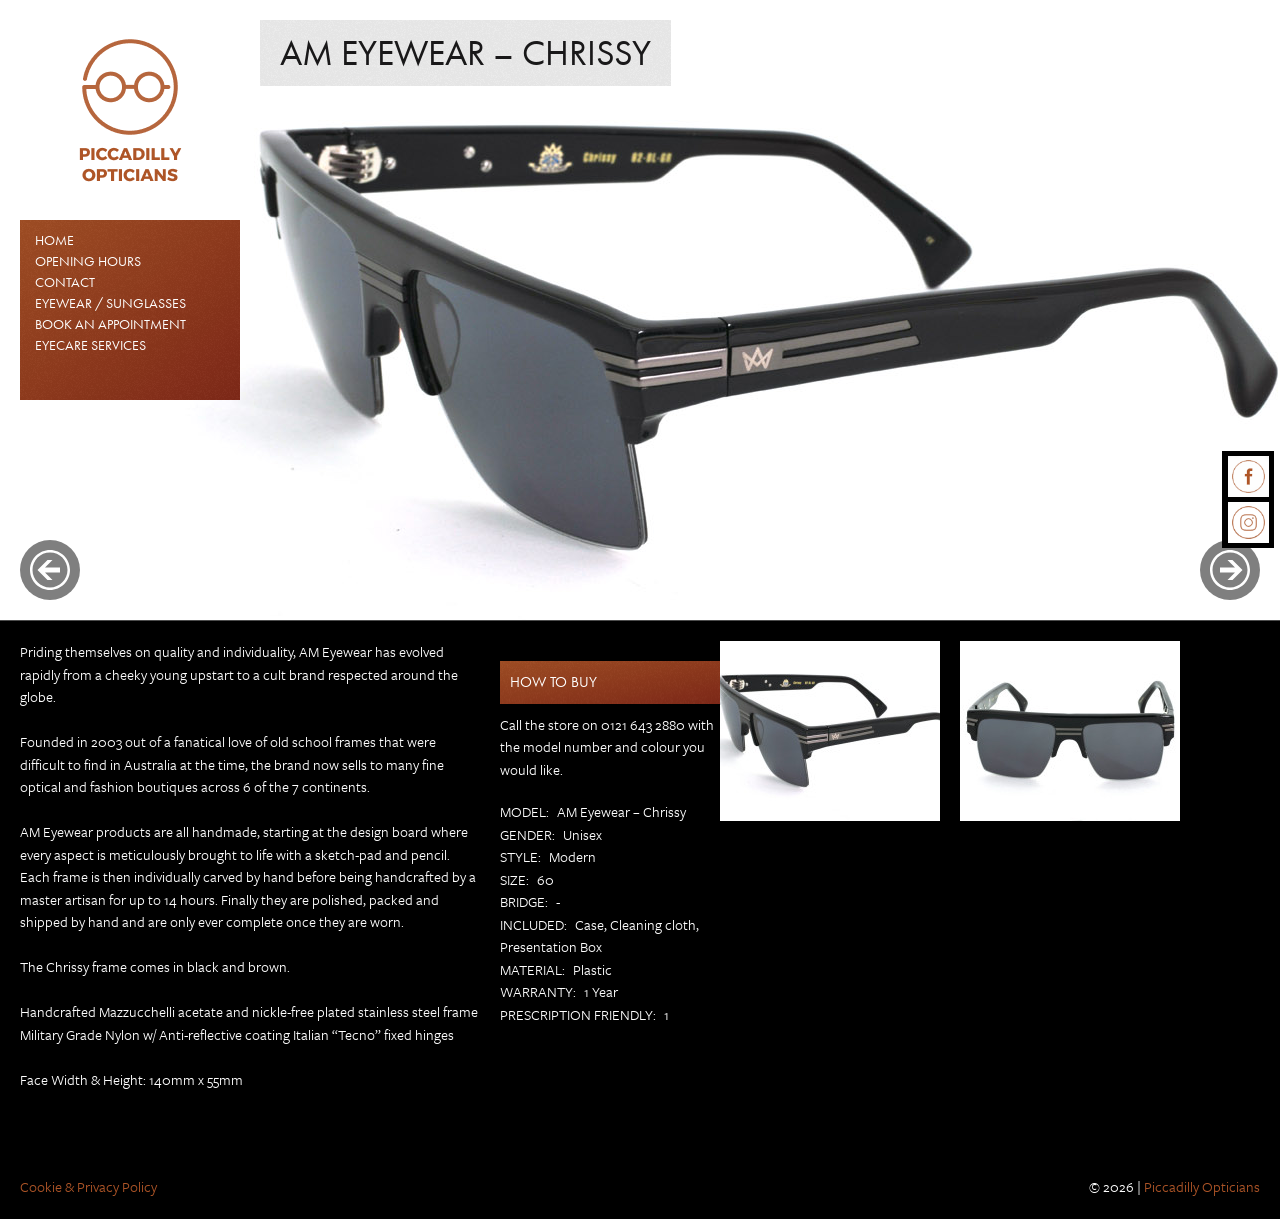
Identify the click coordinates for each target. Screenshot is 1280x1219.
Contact (65, 282)
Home (54, 240)
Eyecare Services (90, 345)
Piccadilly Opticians (1202, 1186)
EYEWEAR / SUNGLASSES (110, 303)
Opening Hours (88, 261)
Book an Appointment (110, 324)
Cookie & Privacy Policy (88, 1186)
